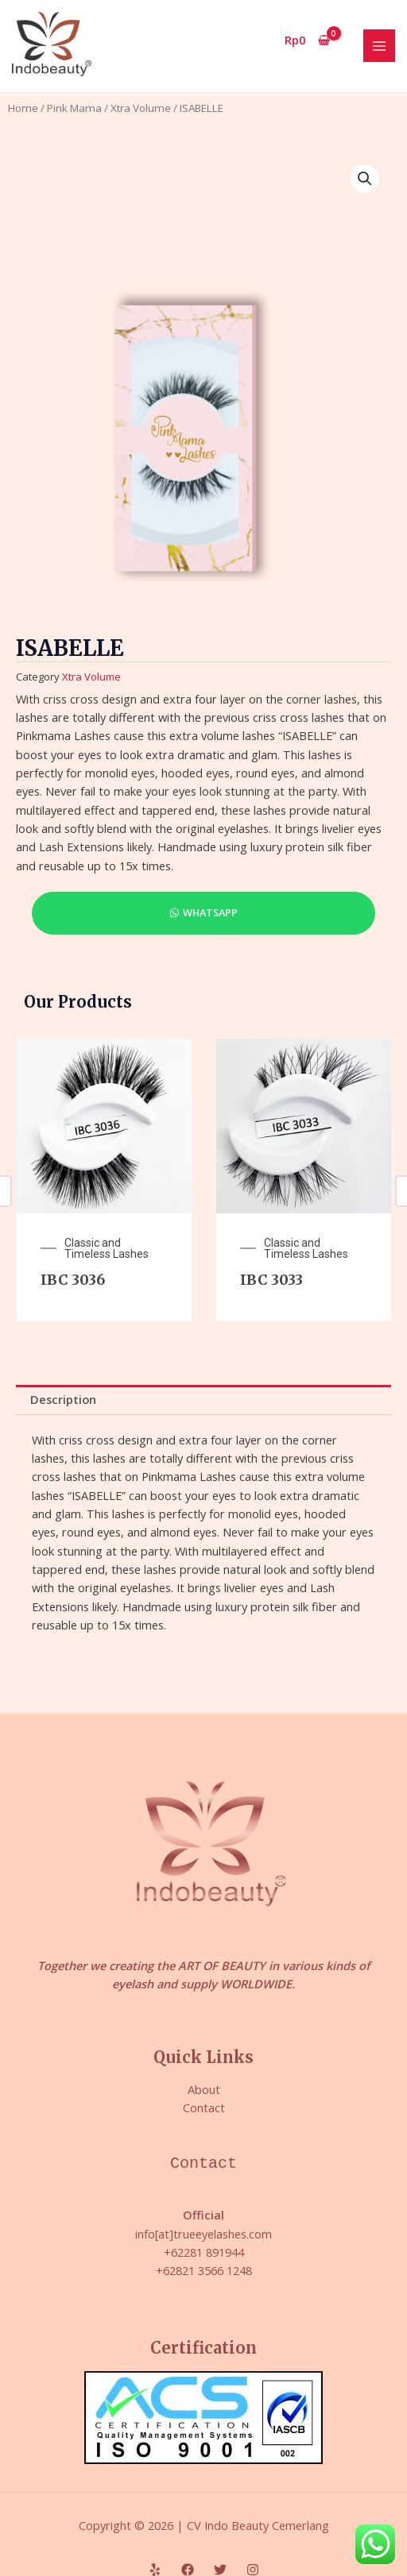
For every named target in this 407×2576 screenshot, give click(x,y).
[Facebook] (187, 2569)
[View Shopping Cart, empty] (307, 40)
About (204, 2089)
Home (23, 108)
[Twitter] (220, 2569)
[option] (104, 1179)
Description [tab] (63, 1399)
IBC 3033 (271, 1280)
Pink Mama (74, 108)
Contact (204, 2107)
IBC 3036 (73, 1280)
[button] (365, 178)
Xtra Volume (140, 108)
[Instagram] (252, 2569)
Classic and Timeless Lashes (106, 1248)
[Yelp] (155, 2569)
